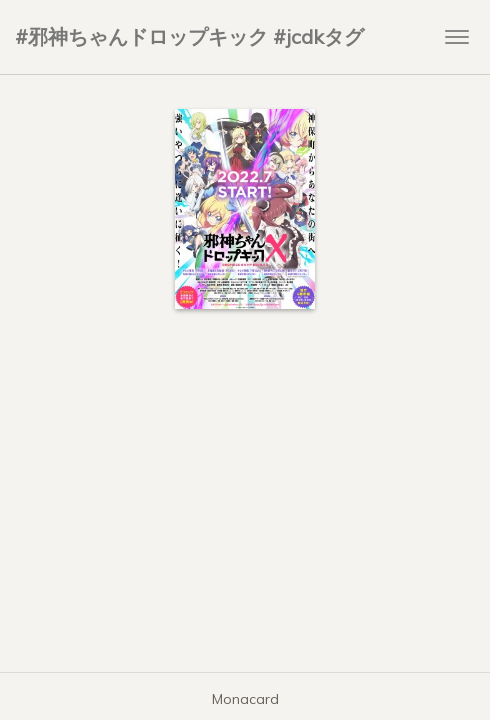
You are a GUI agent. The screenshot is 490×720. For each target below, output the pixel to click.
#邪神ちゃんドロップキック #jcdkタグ (189, 36)
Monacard (245, 699)
